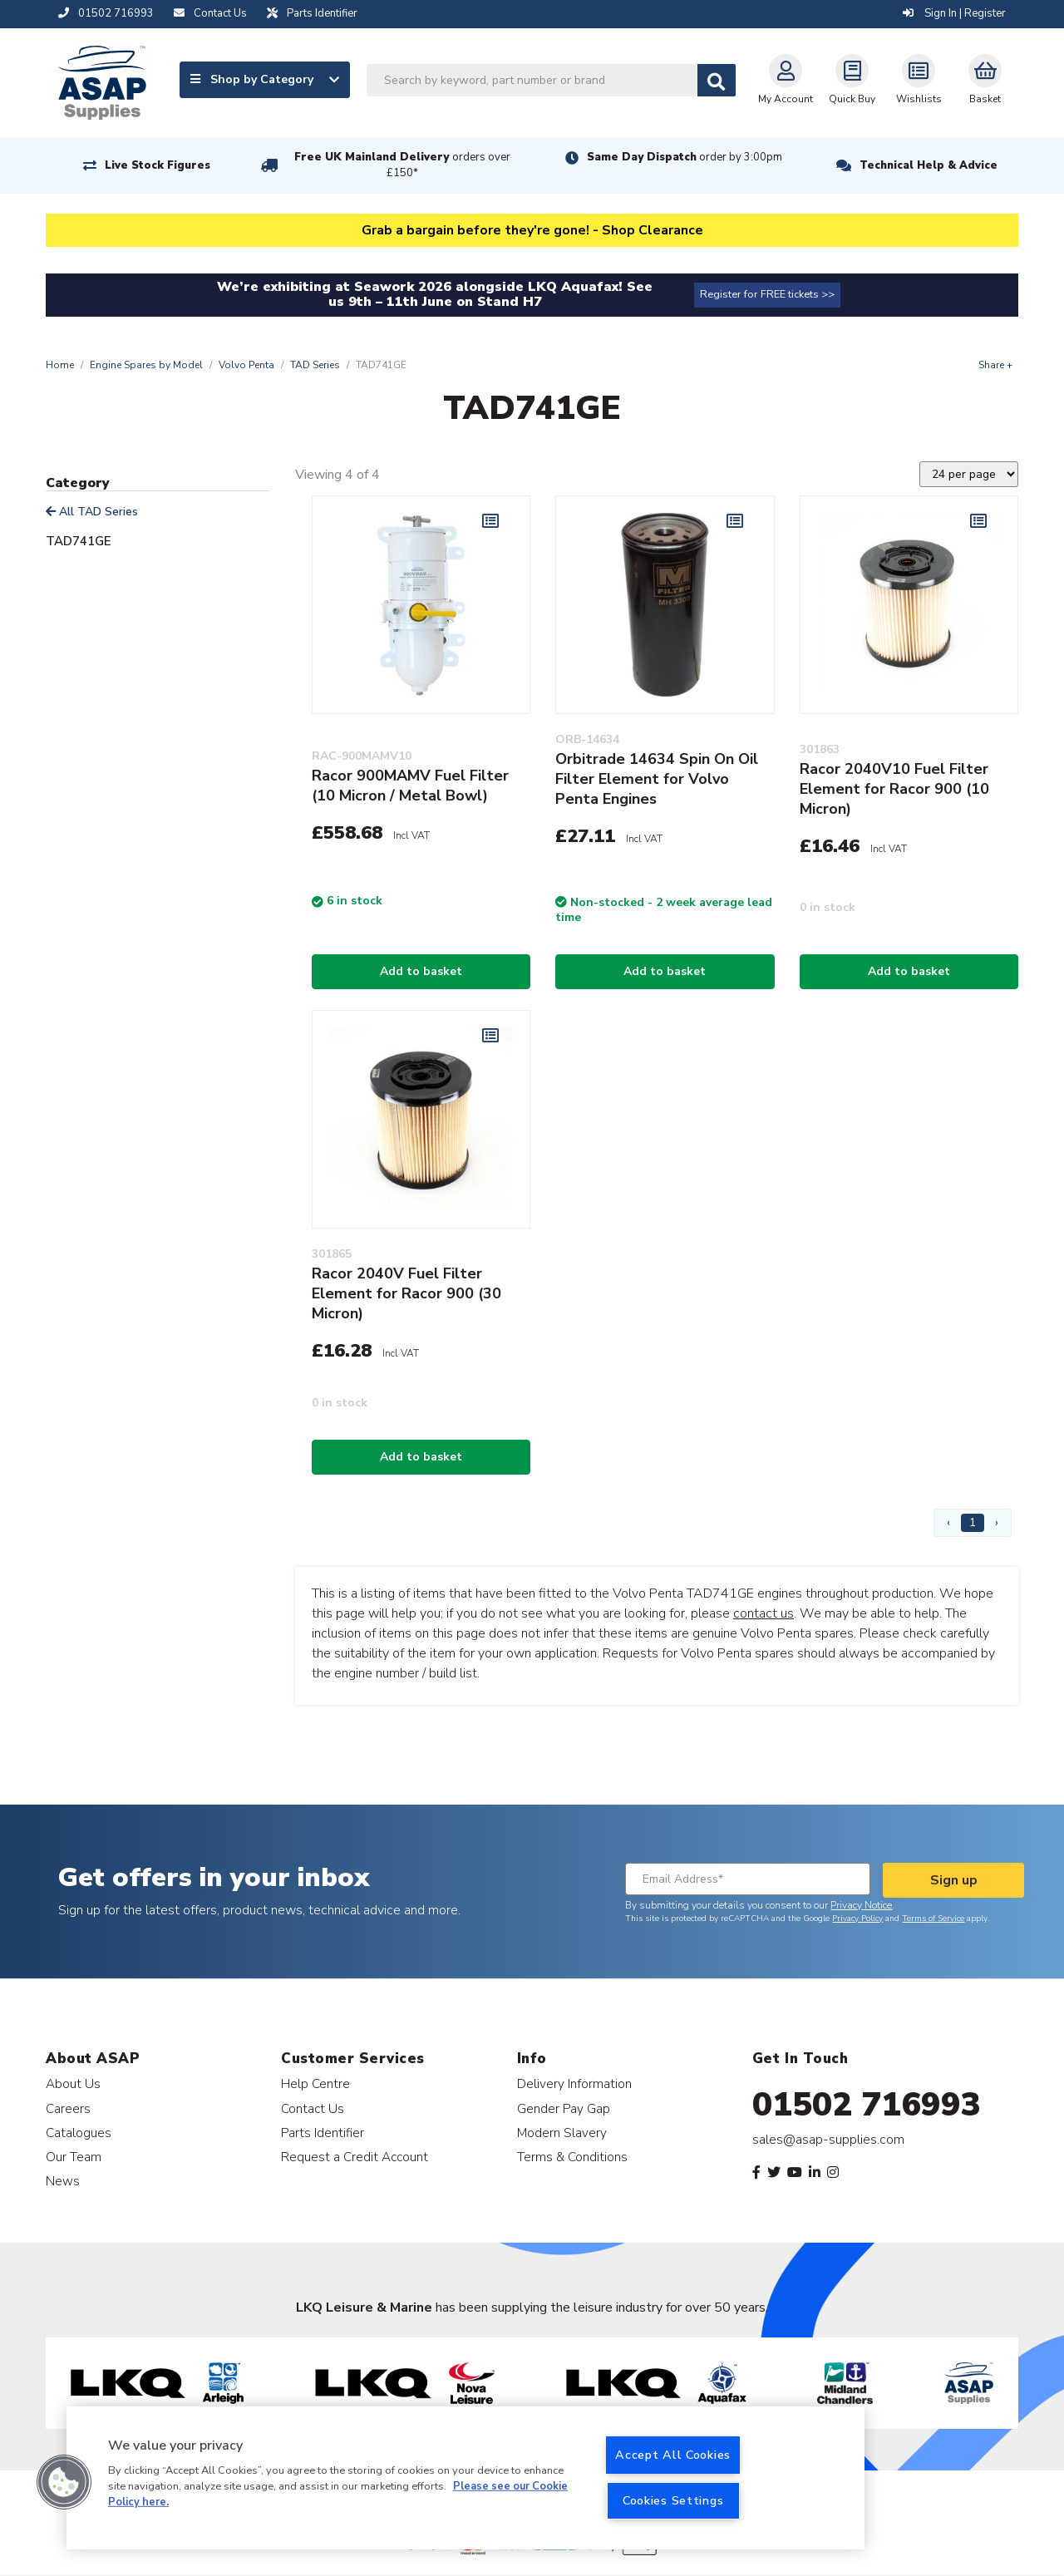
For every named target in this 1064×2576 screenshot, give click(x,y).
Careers (68, 2108)
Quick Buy (852, 80)
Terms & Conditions (572, 2156)
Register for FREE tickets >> (767, 294)
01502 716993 (866, 2104)
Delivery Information (574, 2083)
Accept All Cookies (673, 2454)
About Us (73, 2083)
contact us (763, 1613)
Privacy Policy (857, 1918)
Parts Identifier (322, 2132)
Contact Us (312, 2108)
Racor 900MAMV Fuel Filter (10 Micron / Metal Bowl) (410, 785)
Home (60, 365)
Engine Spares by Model (146, 365)
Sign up (954, 1880)
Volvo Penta (246, 365)
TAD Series (315, 365)
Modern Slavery (562, 2132)
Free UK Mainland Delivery (402, 165)
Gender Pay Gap (563, 2108)
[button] (64, 2482)
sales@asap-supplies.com (828, 2139)
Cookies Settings (673, 2500)
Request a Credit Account (354, 2156)
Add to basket (421, 971)
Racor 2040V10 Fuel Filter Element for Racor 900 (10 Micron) (894, 789)
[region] (465, 2477)
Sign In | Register (954, 13)
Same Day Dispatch (684, 157)
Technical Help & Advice (929, 165)
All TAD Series (92, 512)
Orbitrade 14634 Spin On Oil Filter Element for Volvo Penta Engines (656, 779)
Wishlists (919, 80)
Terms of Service (933, 1918)
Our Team (73, 2156)
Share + (995, 365)
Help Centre (315, 2083)
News (63, 2180)
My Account (785, 80)
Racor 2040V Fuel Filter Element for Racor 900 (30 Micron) (406, 1293)
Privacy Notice (861, 1905)
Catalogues (78, 2132)
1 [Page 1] (972, 1522)
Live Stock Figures (157, 165)
